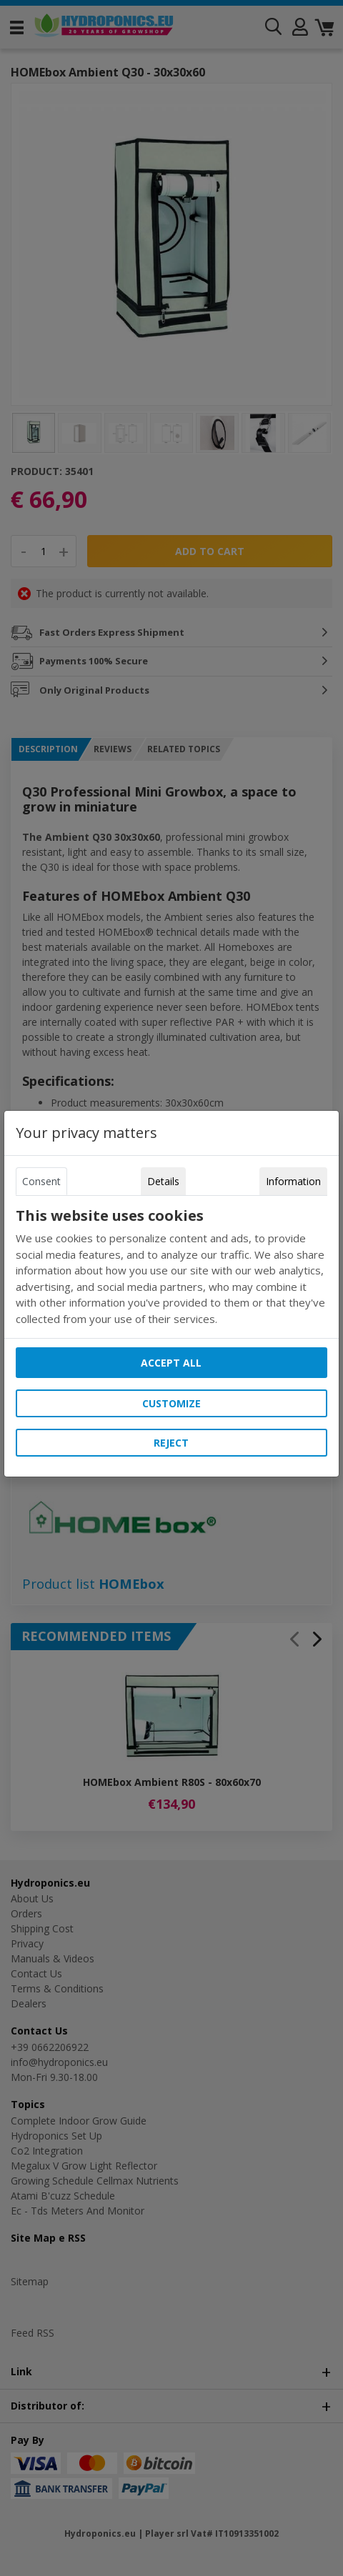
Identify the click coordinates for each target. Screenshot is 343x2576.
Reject (171, 1442)
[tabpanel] (171, 1267)
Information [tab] (293, 1181)
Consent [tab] (41, 1181)
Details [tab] (163, 1181)
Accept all (171, 1362)
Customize (171, 1403)
